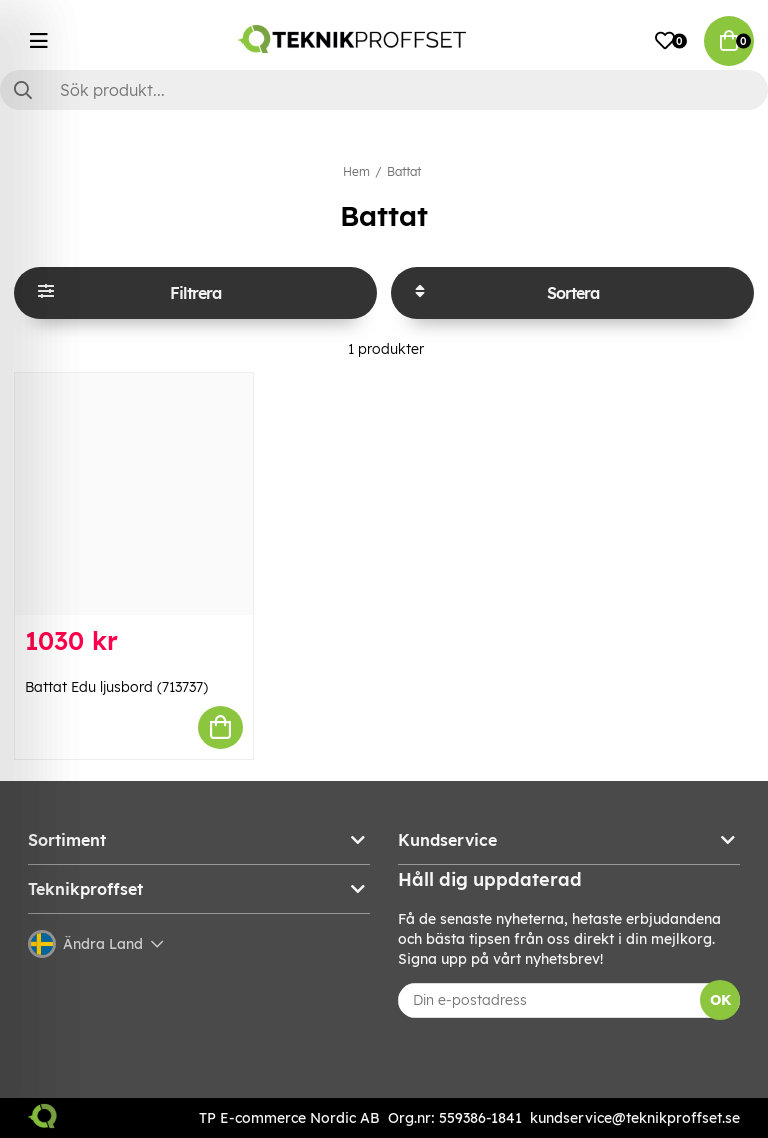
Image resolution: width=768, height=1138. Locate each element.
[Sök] (384, 90)
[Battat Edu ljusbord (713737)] (134, 494)
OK (720, 1000)
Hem (356, 171)
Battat (404, 171)
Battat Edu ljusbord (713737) (116, 687)
